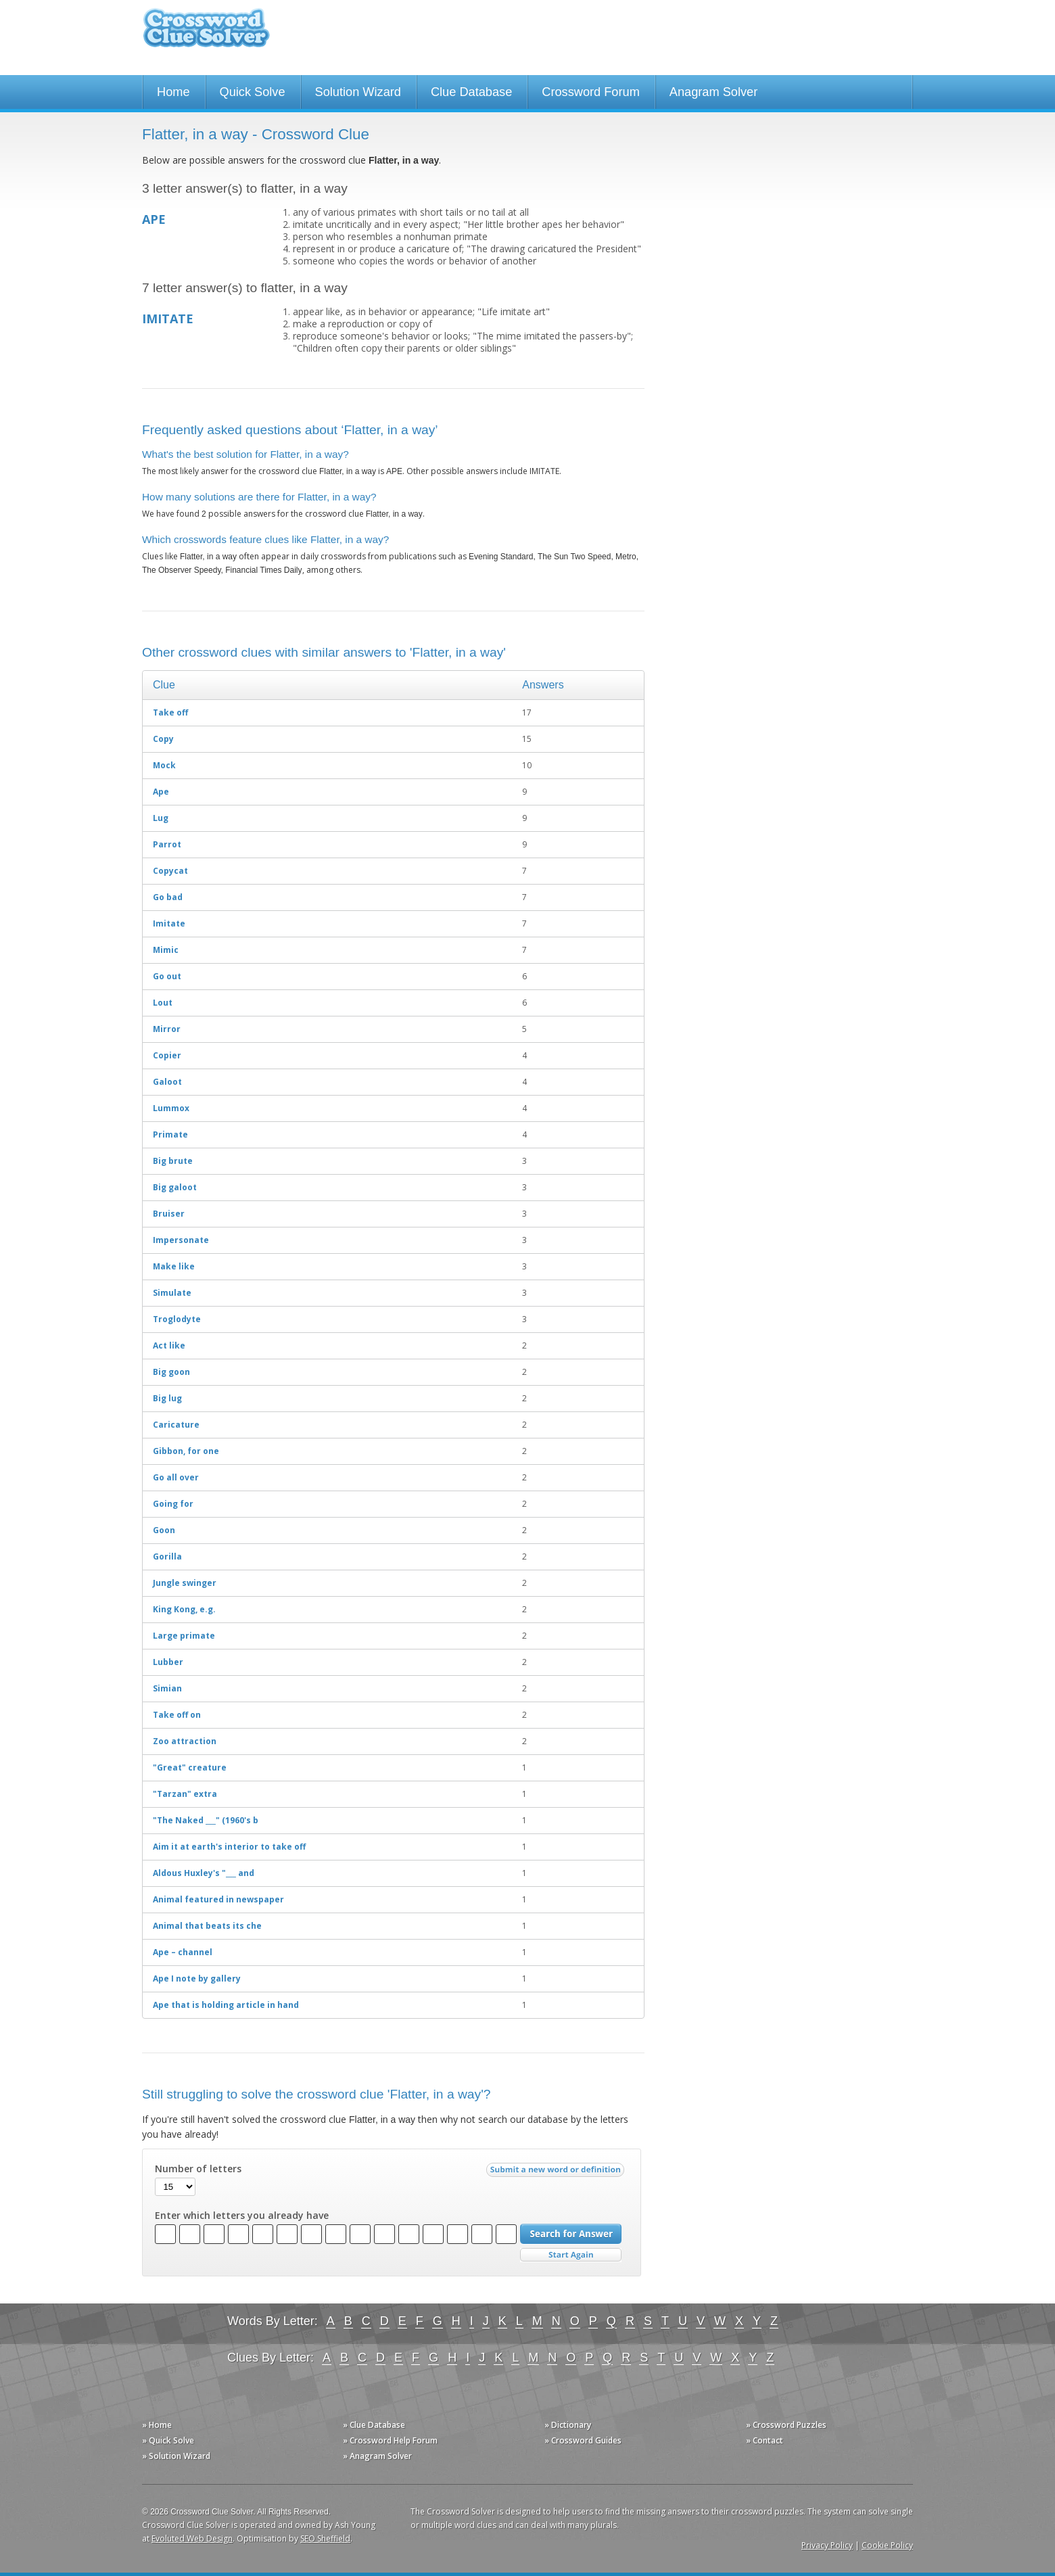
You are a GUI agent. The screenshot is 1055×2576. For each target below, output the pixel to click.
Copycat (170, 870)
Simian (167, 1688)
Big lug (167, 1398)
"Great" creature (190, 1767)
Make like (174, 1266)
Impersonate (181, 1240)
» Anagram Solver (377, 2456)
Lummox (171, 1108)
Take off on (177, 1714)
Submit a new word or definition (557, 2173)
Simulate (172, 1292)
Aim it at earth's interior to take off (229, 1846)
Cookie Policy (887, 2545)
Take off (170, 712)
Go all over (176, 1477)
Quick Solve (252, 92)
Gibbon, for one (186, 1451)
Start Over (571, 2255)
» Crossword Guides (583, 2440)
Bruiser (169, 1213)
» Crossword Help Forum (390, 2440)
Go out (167, 976)
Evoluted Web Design (192, 2538)
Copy (163, 739)
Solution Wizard (358, 92)
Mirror (167, 1029)
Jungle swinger (184, 1583)
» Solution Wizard (176, 2456)
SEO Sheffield (325, 2538)
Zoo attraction (184, 1741)
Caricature (176, 1424)
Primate (170, 1134)
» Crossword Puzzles (786, 2425)
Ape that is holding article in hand (226, 2005)
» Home (157, 2425)
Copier (167, 1055)
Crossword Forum (591, 92)
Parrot (167, 844)
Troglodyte (177, 1319)
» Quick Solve (168, 2440)
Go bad (168, 897)
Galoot (167, 1081)
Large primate (184, 1635)
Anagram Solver (713, 92)
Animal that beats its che (207, 1925)
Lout (162, 1002)
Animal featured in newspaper (218, 1899)
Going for (173, 1503)
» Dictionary (567, 2425)
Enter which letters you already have (242, 2215)
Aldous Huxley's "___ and (203, 1873)
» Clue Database (374, 2425)
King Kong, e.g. (184, 1609)
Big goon (171, 1372)
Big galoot (175, 1187)
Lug (160, 818)
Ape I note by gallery (197, 1978)
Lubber (168, 1662)
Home (173, 92)
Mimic (166, 950)
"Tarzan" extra (185, 1794)
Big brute (173, 1161)
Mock (164, 765)
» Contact (764, 2440)
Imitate (169, 923)
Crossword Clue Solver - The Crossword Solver (206, 34)
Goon (164, 1530)
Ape (161, 791)
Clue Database (471, 92)
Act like (169, 1345)
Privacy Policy (827, 2545)
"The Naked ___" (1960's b (205, 1820)
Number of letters (198, 2169)
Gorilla (167, 1556)
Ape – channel (182, 1952)
